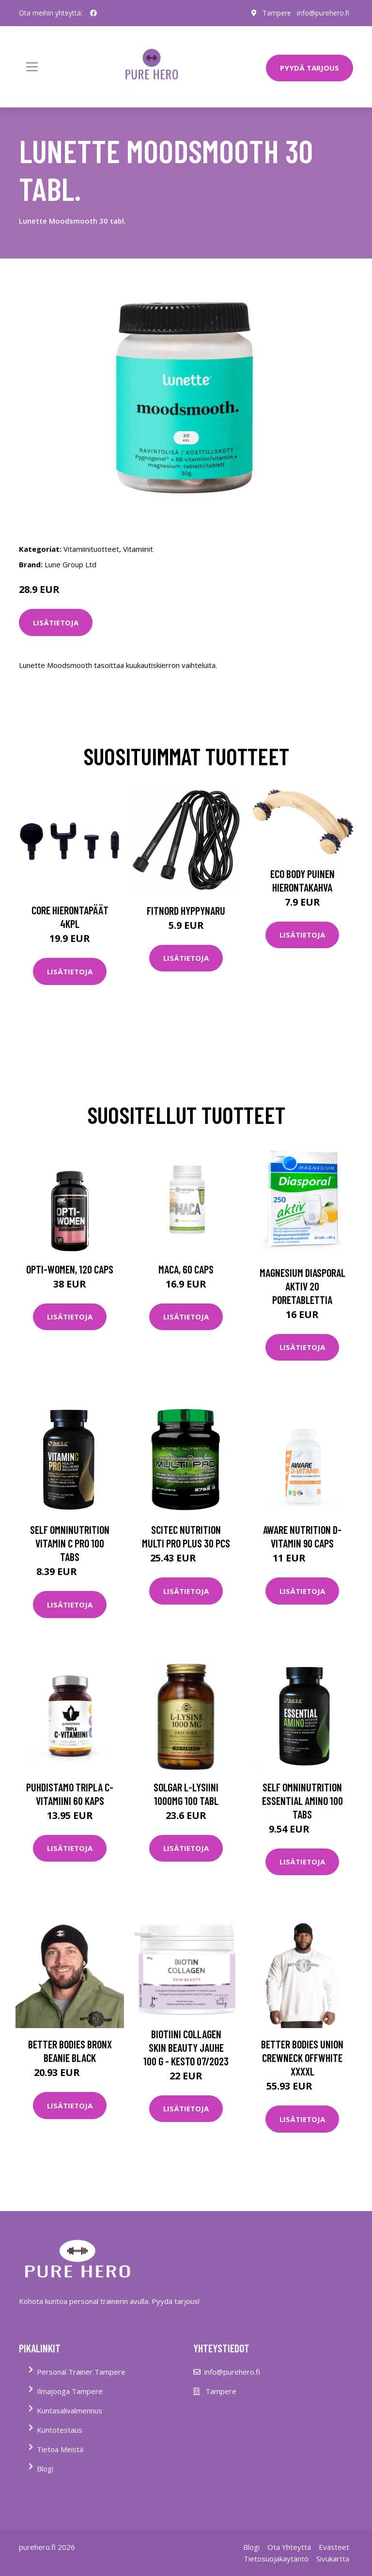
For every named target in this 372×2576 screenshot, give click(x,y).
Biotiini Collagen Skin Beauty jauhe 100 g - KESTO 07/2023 (186, 2047)
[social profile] (93, 13)
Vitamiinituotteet (91, 549)
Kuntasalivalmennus (69, 2410)
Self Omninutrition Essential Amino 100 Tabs (302, 1800)
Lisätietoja (55, 622)
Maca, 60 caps (186, 1269)
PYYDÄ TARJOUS (309, 68)
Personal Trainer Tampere (81, 2372)
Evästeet (334, 2547)
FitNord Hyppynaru (186, 910)
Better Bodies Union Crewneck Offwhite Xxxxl (302, 2057)
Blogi (45, 2468)
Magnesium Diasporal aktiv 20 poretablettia (302, 1286)
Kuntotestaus (59, 2430)
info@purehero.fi (323, 12)
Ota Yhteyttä (289, 2547)
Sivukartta (332, 2558)
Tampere (277, 12)
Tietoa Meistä (60, 2449)
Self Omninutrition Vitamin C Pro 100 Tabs (69, 1543)
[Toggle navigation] (32, 67)
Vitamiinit (138, 549)
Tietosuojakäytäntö (276, 2558)
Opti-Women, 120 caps (69, 1269)
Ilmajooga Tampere (70, 2391)
